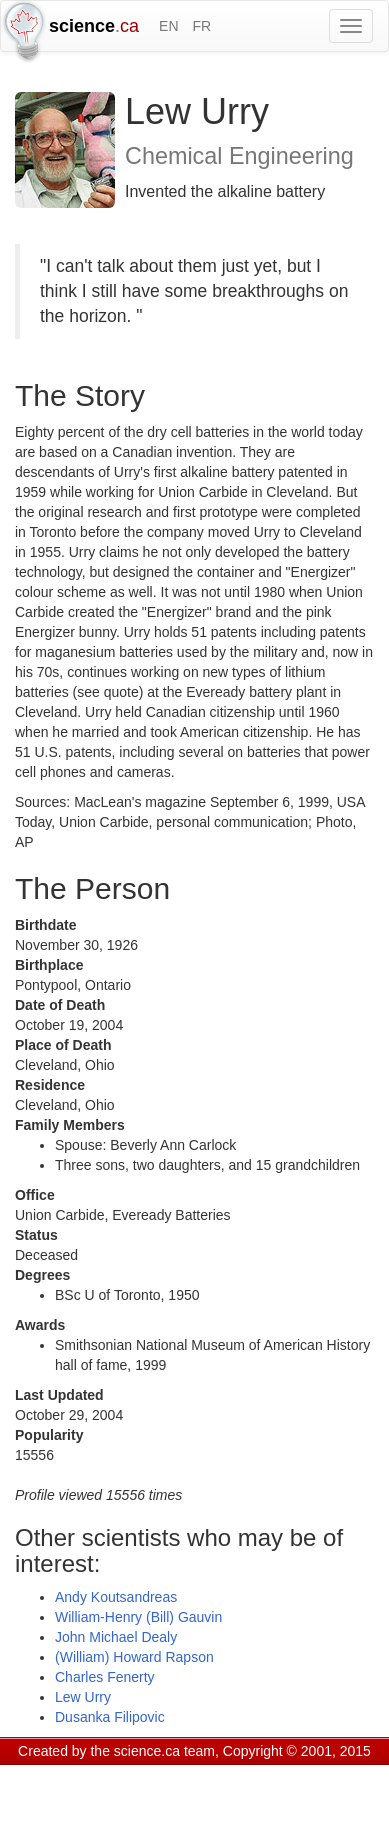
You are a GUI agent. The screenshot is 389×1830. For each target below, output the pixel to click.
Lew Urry (83, 1697)
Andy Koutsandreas (116, 1597)
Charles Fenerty (105, 1677)
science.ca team (164, 1751)
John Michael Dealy (116, 1637)
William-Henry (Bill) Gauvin (138, 1617)
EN (168, 26)
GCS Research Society (133, 1777)
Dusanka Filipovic (110, 1717)
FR (201, 26)
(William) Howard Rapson (134, 1657)
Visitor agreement (267, 1777)
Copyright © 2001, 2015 (297, 1751)
